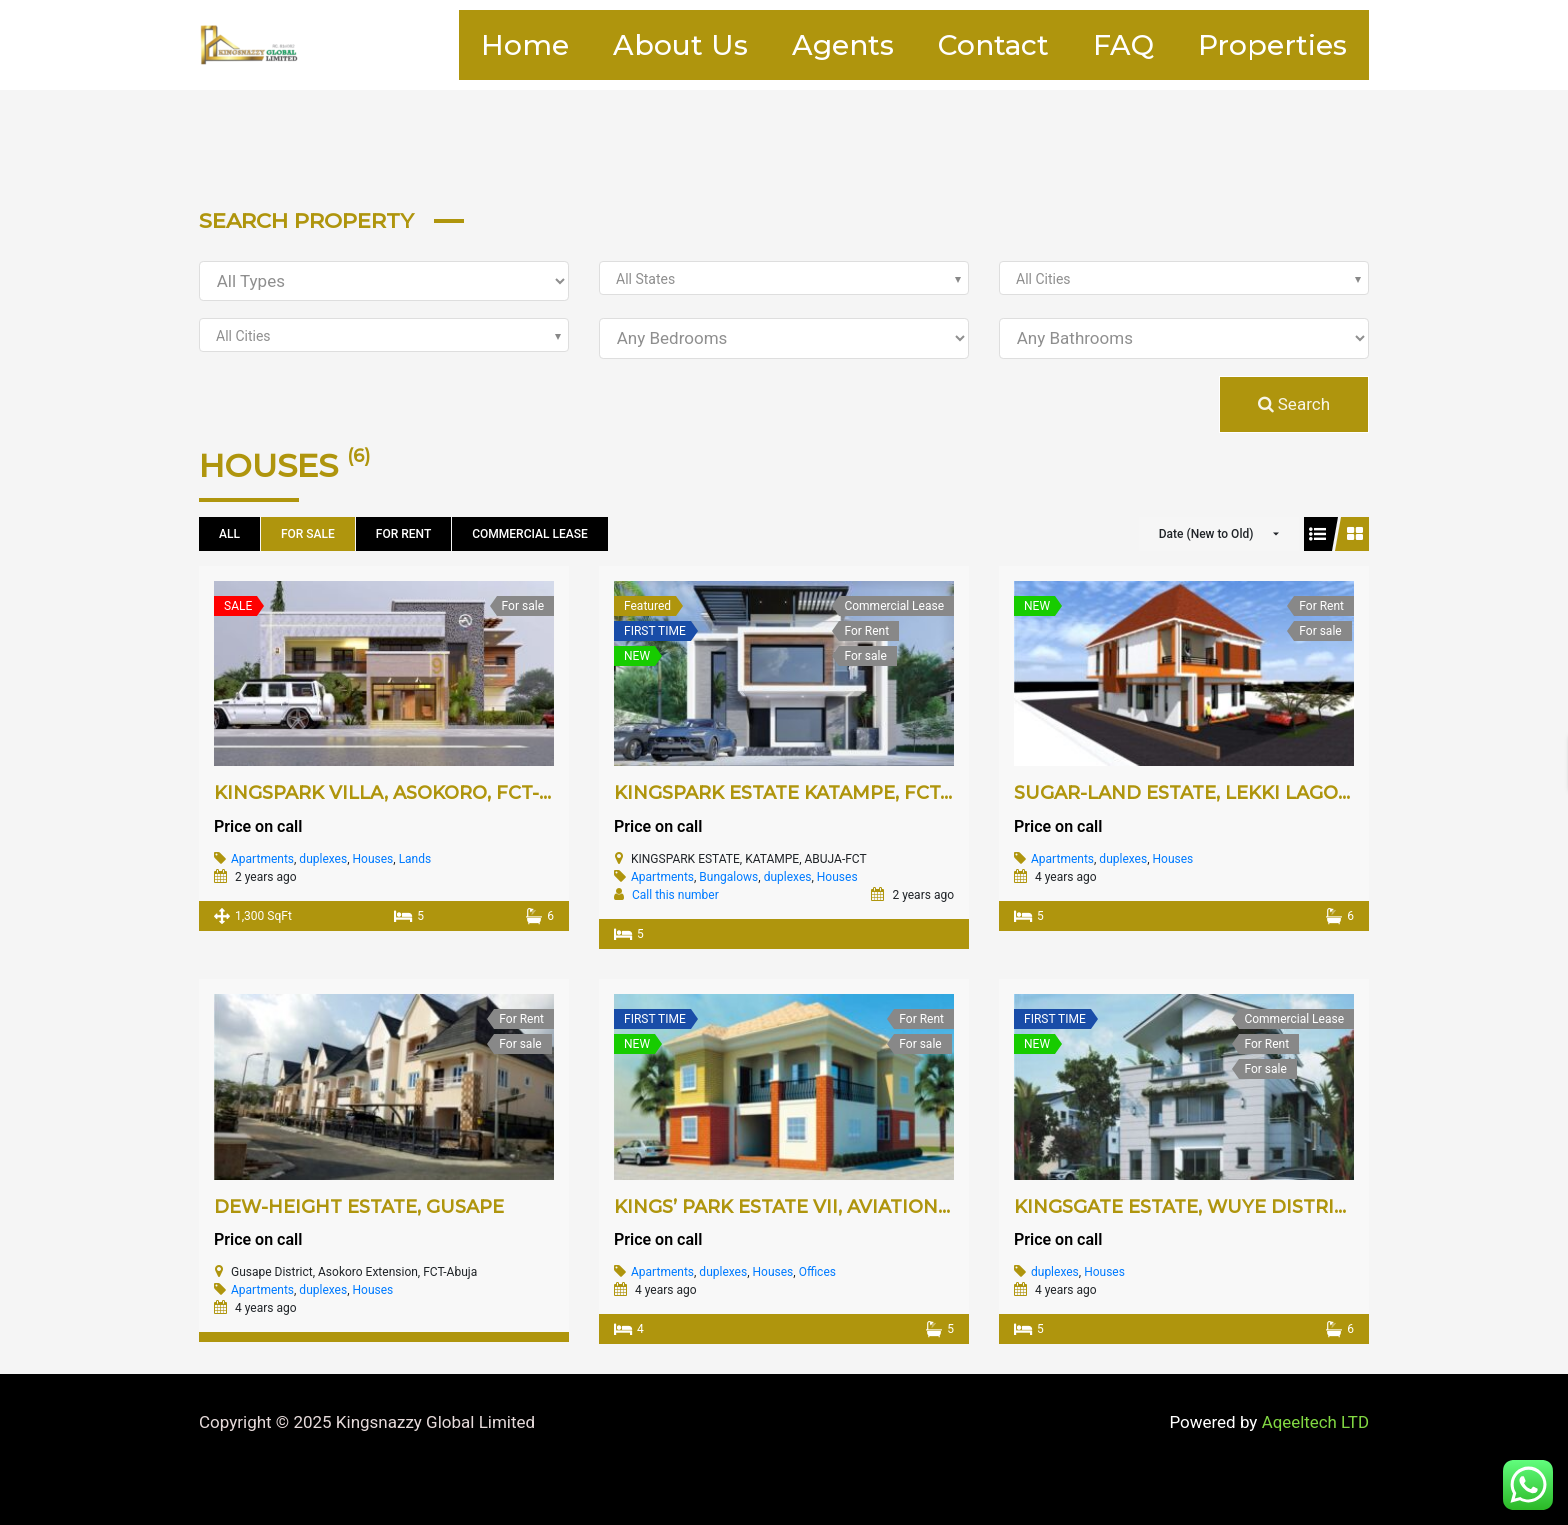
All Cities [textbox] (1043, 279)
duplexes (323, 859)
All (229, 534)
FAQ (1105, 45)
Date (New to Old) (1206, 534)
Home (459, 45)
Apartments (262, 859)
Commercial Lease (529, 534)
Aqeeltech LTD (1315, 1422)
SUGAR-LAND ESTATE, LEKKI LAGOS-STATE (1214, 793)
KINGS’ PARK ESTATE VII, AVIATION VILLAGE (818, 1207)
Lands (415, 859)
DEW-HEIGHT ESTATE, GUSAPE (359, 1207)
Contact (963, 45)
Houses (373, 859)
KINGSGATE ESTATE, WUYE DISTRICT (1186, 1207)
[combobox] (784, 278)
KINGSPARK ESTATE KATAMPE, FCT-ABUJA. (815, 793)
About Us (626, 45)
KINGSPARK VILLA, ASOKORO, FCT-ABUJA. (411, 793)
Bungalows (728, 877)
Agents (801, 45)
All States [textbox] (645, 279)
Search (1294, 404)
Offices (817, 1272)
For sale (308, 534)
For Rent (403, 534)
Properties (1266, 45)
